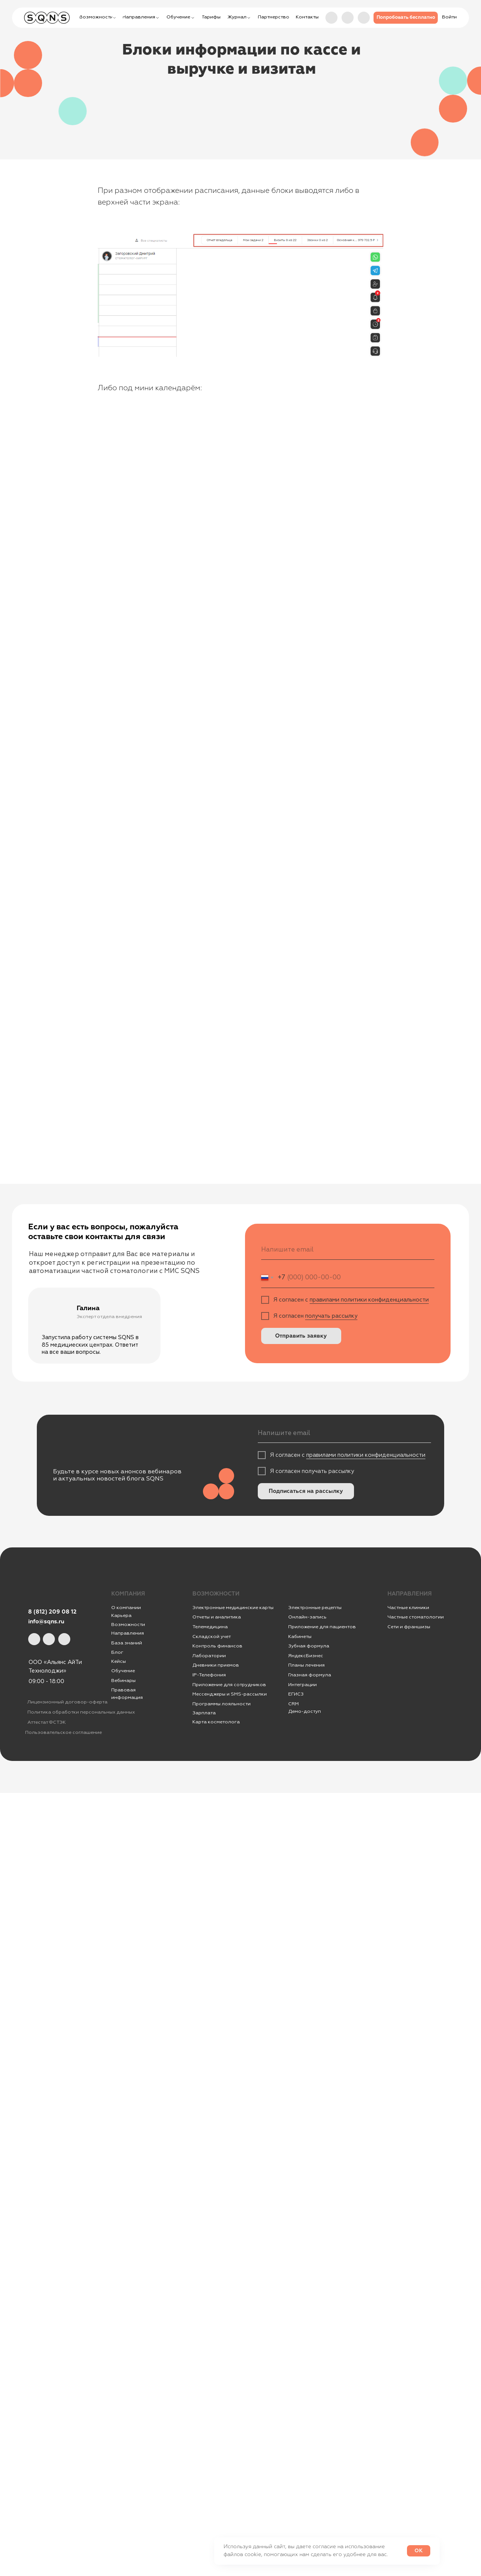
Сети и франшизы (408, 1627)
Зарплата (204, 1713)
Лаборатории (209, 1656)
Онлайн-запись (307, 1617)
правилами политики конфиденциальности (369, 1299)
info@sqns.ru (46, 1621)
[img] (364, 18)
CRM (293, 1704)
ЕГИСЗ (296, 1694)
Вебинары (123, 1680)
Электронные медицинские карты (233, 1608)
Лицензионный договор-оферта (67, 1702)
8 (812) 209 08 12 (52, 1612)
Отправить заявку (301, 1336)
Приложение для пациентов (322, 1627)
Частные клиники (408, 1608)
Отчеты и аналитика (216, 1617)
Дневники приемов (215, 1665)
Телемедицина (210, 1627)
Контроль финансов (217, 1646)
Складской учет (211, 1636)
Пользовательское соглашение (63, 1732)
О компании (126, 1608)
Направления (127, 1633)
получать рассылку (331, 1316)
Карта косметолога (216, 1722)
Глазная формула (309, 1675)
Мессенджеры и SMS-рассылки (229, 1694)
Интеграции (302, 1685)
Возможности (128, 1624)
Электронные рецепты (315, 1608)
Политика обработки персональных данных (81, 1712)
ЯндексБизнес (305, 1656)
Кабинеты (300, 1636)
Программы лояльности (221, 1704)
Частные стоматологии (415, 1617)
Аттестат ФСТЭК (46, 1722)
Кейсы (118, 1661)
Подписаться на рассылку (306, 1491)
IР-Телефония (209, 1675)
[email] (347, 1250)
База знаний (126, 1643)
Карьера (121, 1615)
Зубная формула (308, 1646)
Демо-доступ (304, 1711)
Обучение (123, 1671)
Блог (117, 1652)
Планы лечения (306, 1665)
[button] (406, 18)
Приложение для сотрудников (229, 1685)
